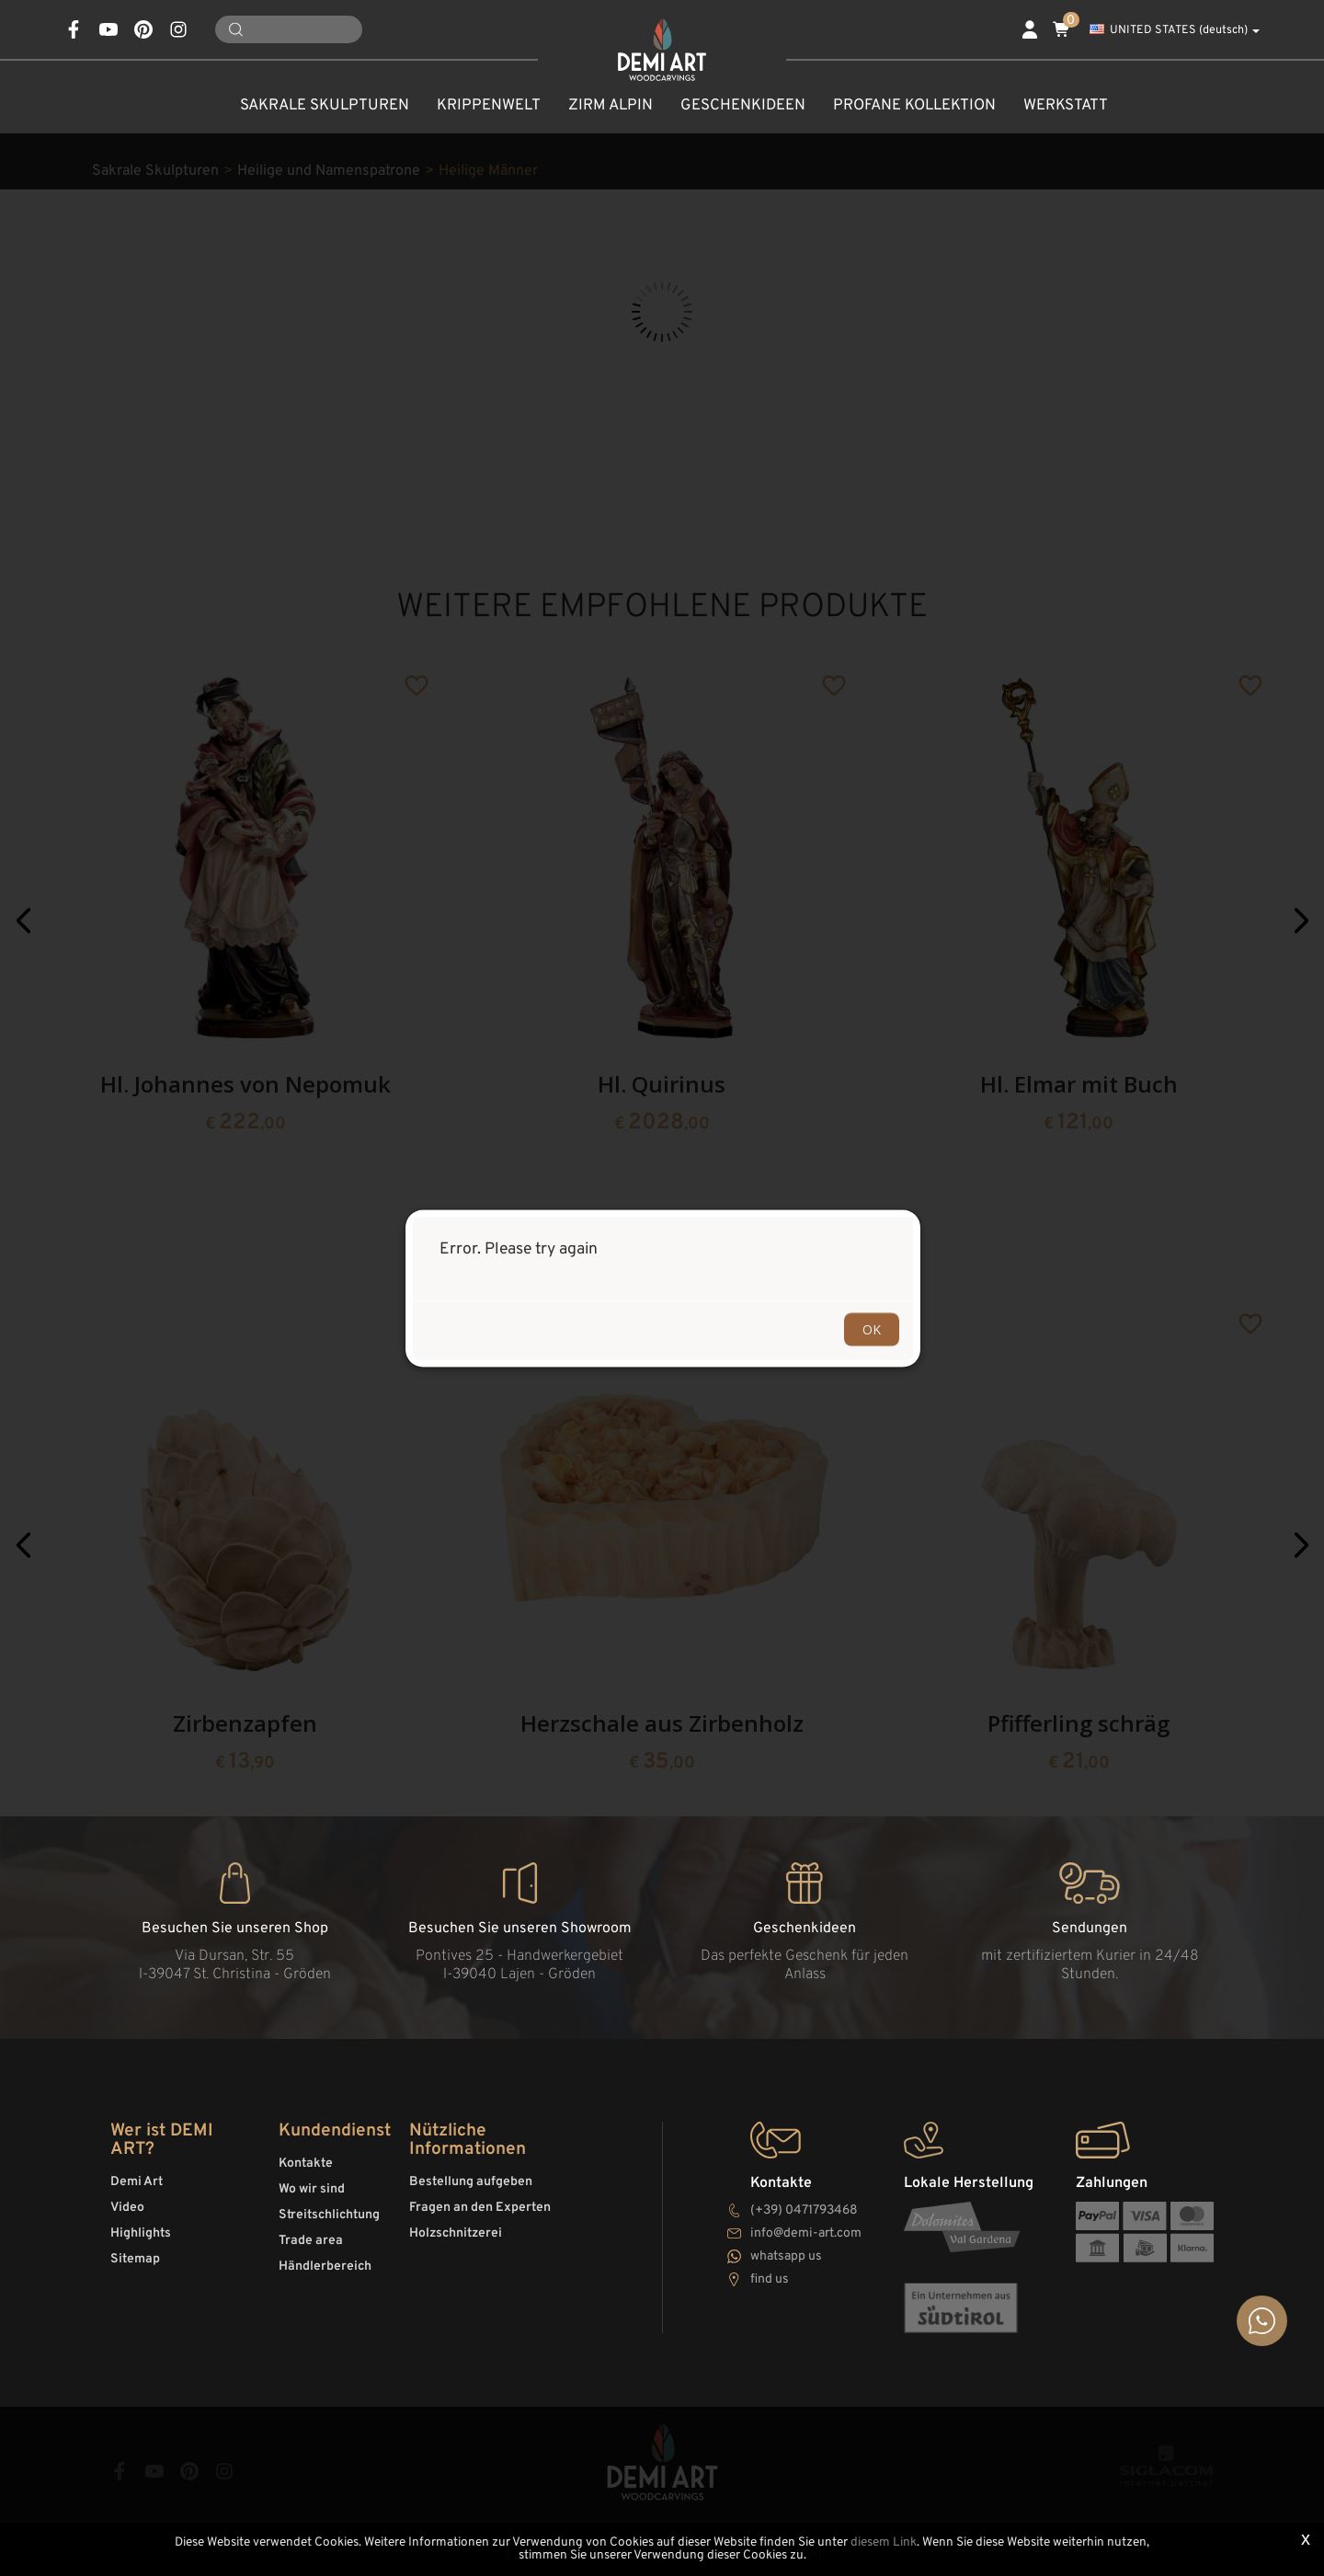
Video (127, 2207)
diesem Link (883, 2542)
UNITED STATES (1175, 30)
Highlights (140, 2233)
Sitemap (135, 2259)
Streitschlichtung (329, 2215)
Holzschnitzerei (455, 2233)
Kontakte (306, 2163)
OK (871, 1328)
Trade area (311, 2241)
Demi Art (136, 2182)
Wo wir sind (312, 2189)
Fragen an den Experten (480, 2207)
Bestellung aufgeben (470, 2182)
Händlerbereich (325, 2266)
